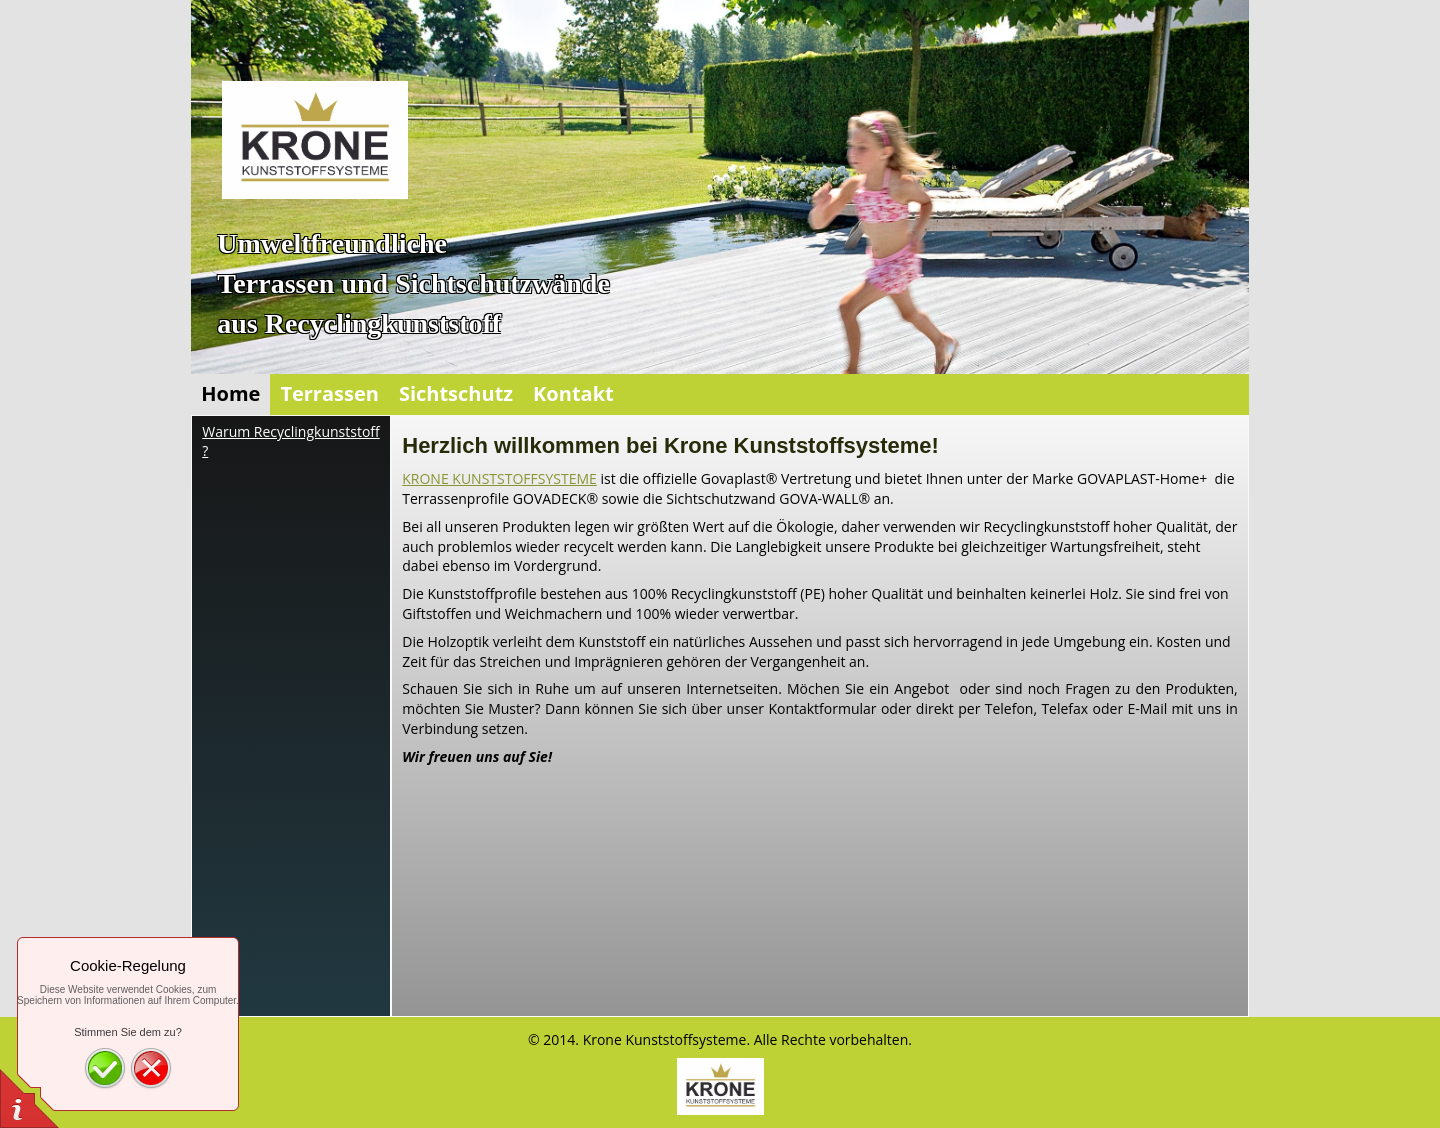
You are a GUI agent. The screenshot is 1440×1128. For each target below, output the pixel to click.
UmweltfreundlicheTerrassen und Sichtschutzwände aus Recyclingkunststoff (413, 283)
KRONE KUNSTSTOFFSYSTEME (499, 478)
